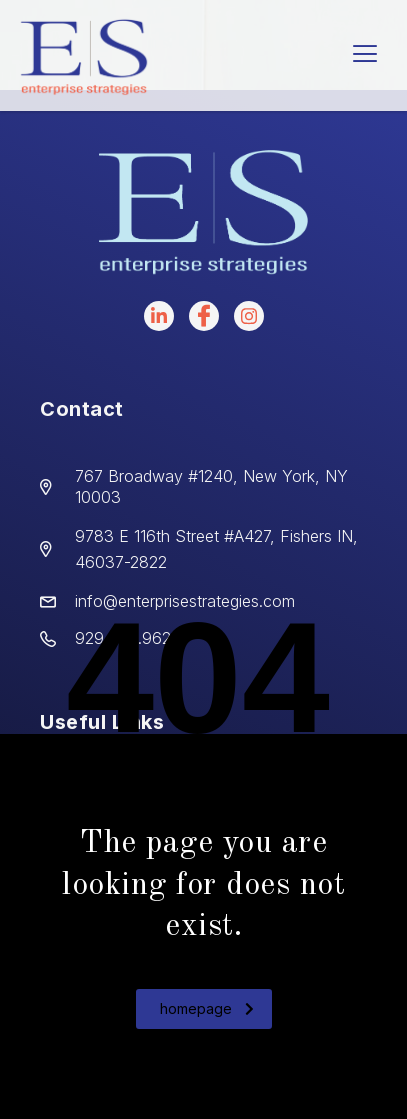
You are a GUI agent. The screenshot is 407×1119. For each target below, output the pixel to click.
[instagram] (249, 316)
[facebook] (204, 316)
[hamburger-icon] (364, 55)
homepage (207, 1008)
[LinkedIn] (159, 316)
